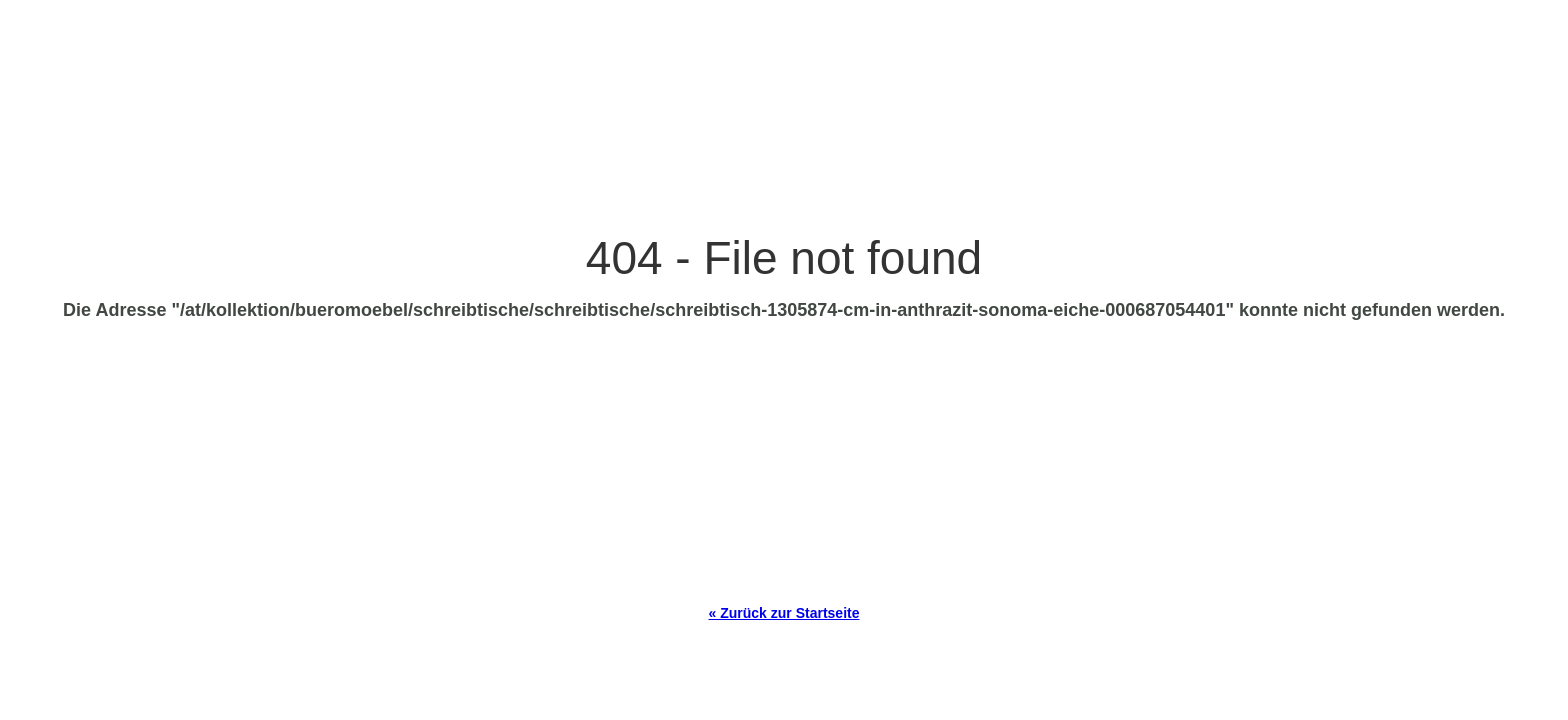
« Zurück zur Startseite (784, 613)
